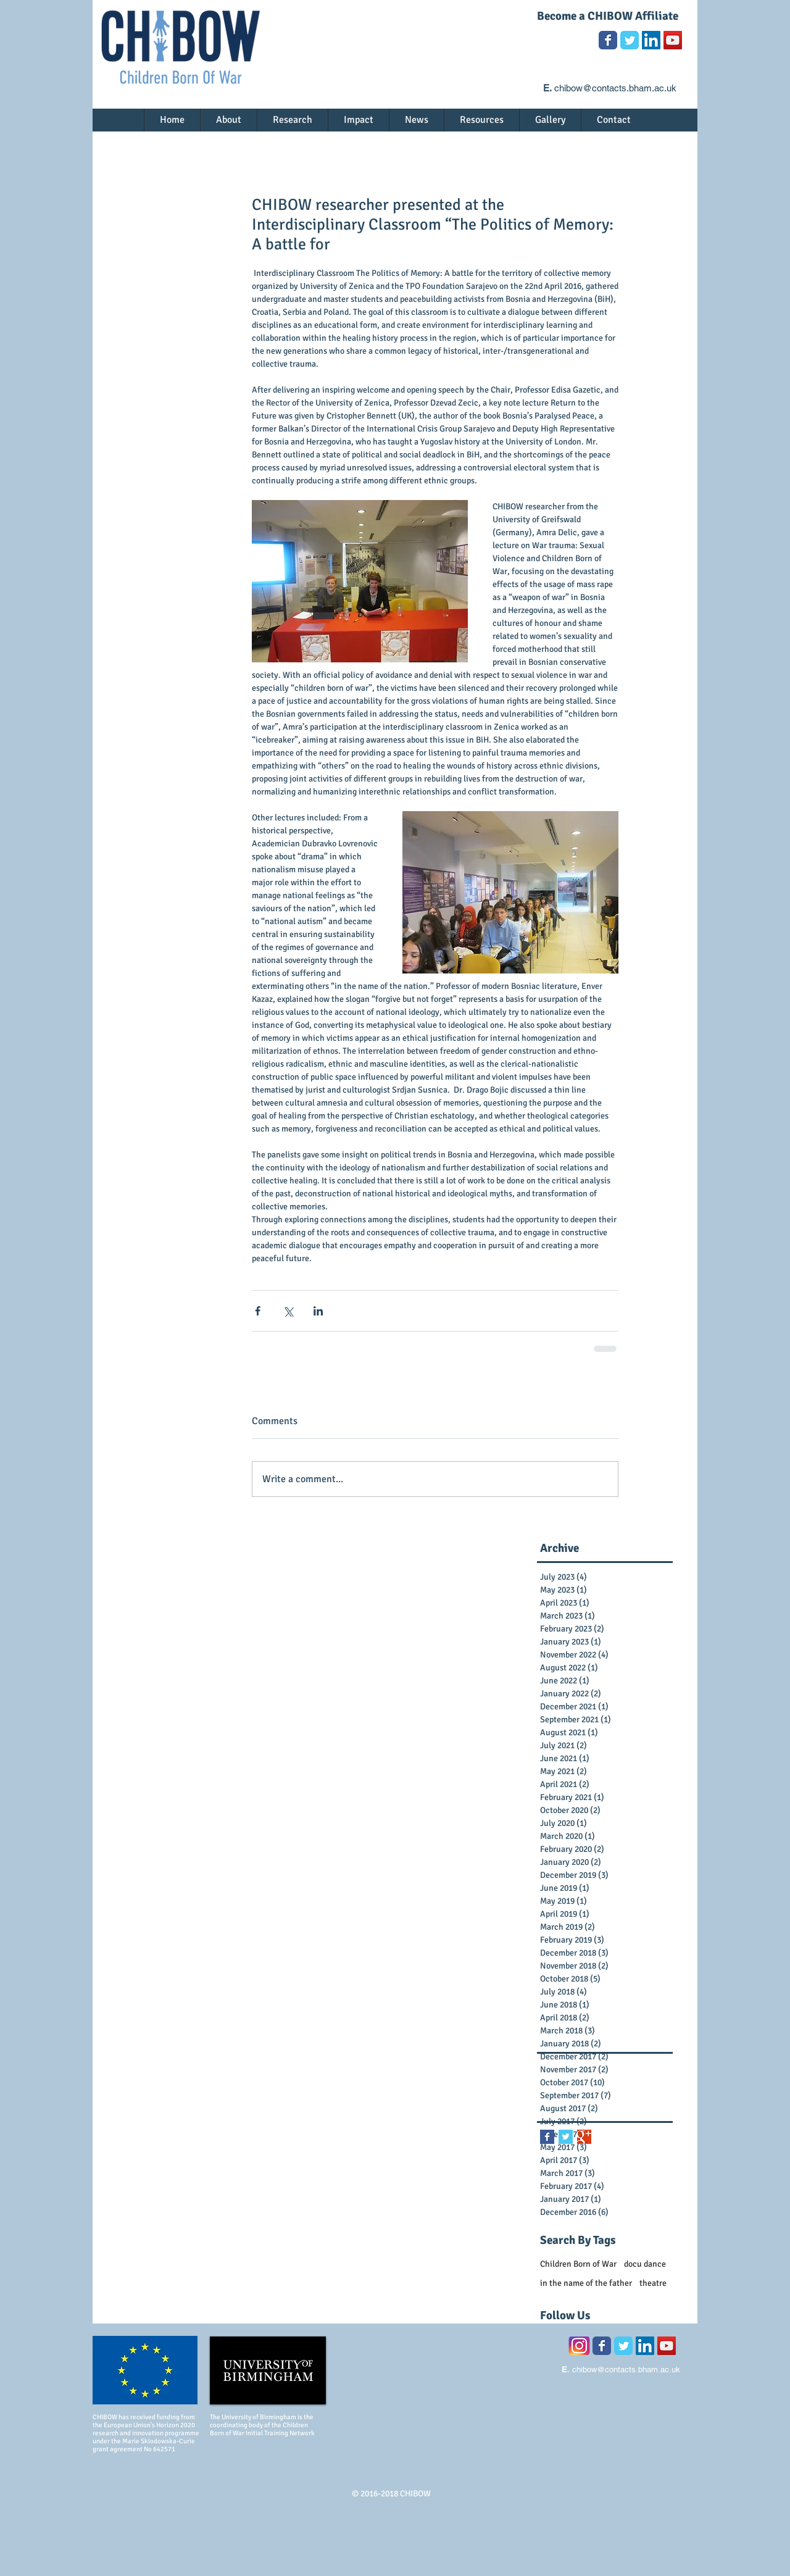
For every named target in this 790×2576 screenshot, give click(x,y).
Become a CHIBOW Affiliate (607, 16)
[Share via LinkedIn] (318, 1311)
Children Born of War (578, 2264)
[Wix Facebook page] (608, 40)
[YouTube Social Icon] (672, 40)
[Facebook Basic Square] (547, 2137)
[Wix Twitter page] (629, 40)
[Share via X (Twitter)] (288, 1311)
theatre (653, 2283)
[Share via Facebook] (258, 1311)
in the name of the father (586, 2283)
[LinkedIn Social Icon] (651, 40)
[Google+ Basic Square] (584, 2137)
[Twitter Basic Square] (566, 2137)
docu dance (645, 2264)
